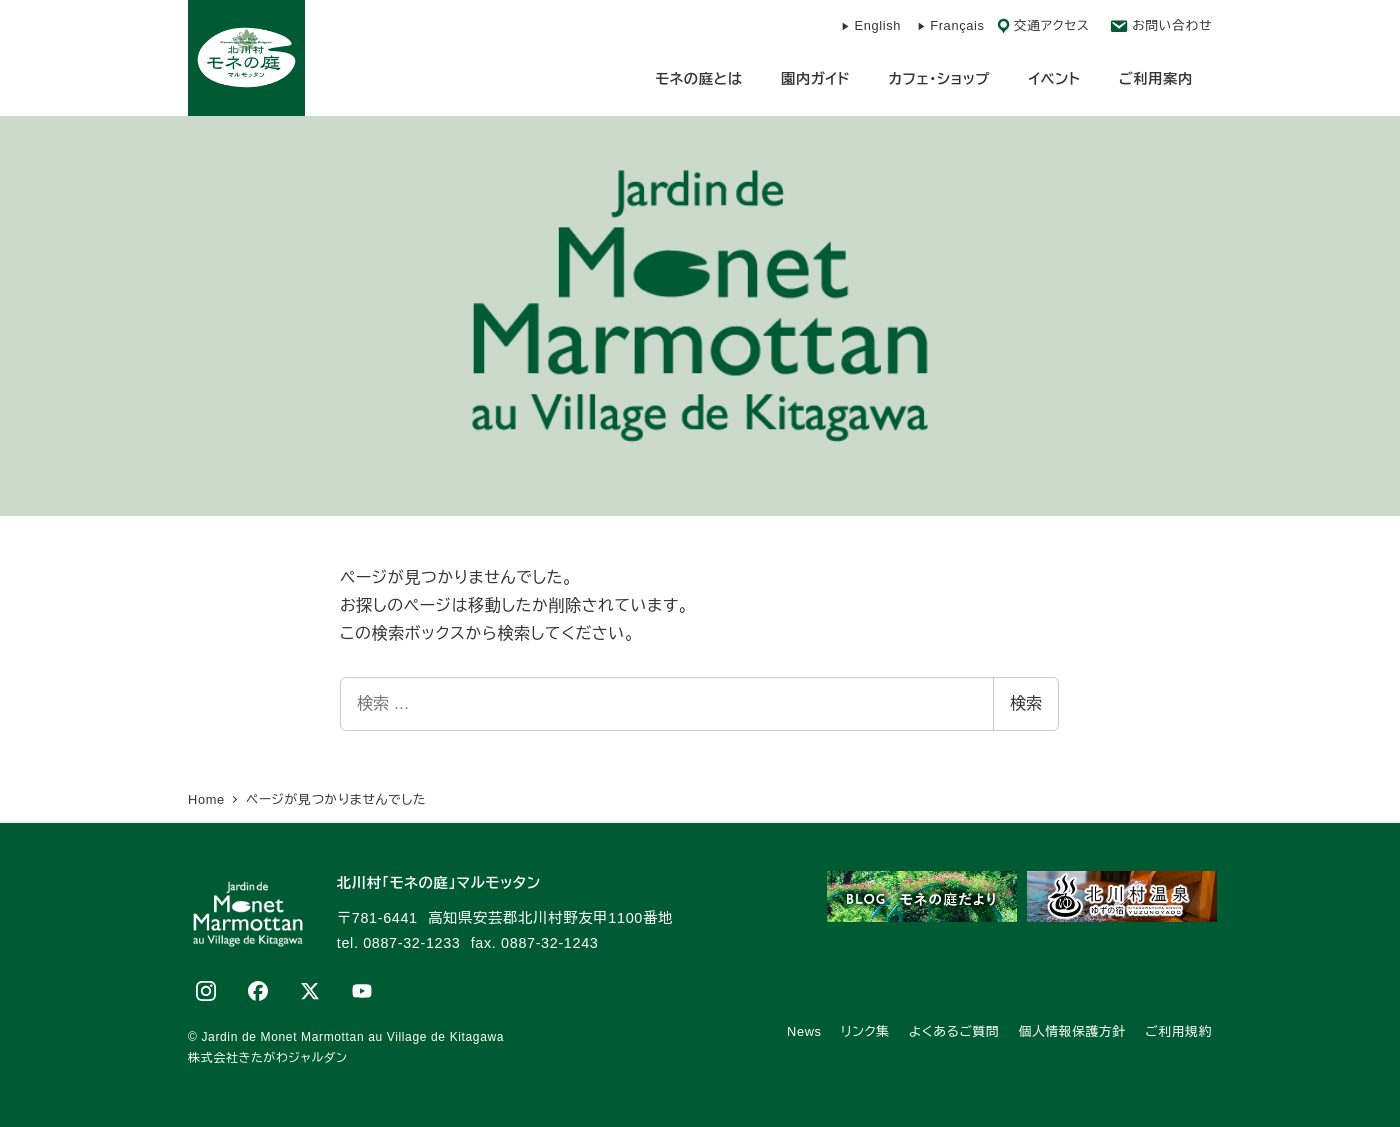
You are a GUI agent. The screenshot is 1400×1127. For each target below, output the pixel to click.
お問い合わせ (1172, 25)
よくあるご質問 (954, 1031)
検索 (1026, 703)
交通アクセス (1052, 25)
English (878, 25)
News (804, 1031)
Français (957, 25)
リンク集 (865, 1031)
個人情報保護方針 (1073, 1031)
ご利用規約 (1178, 1031)
